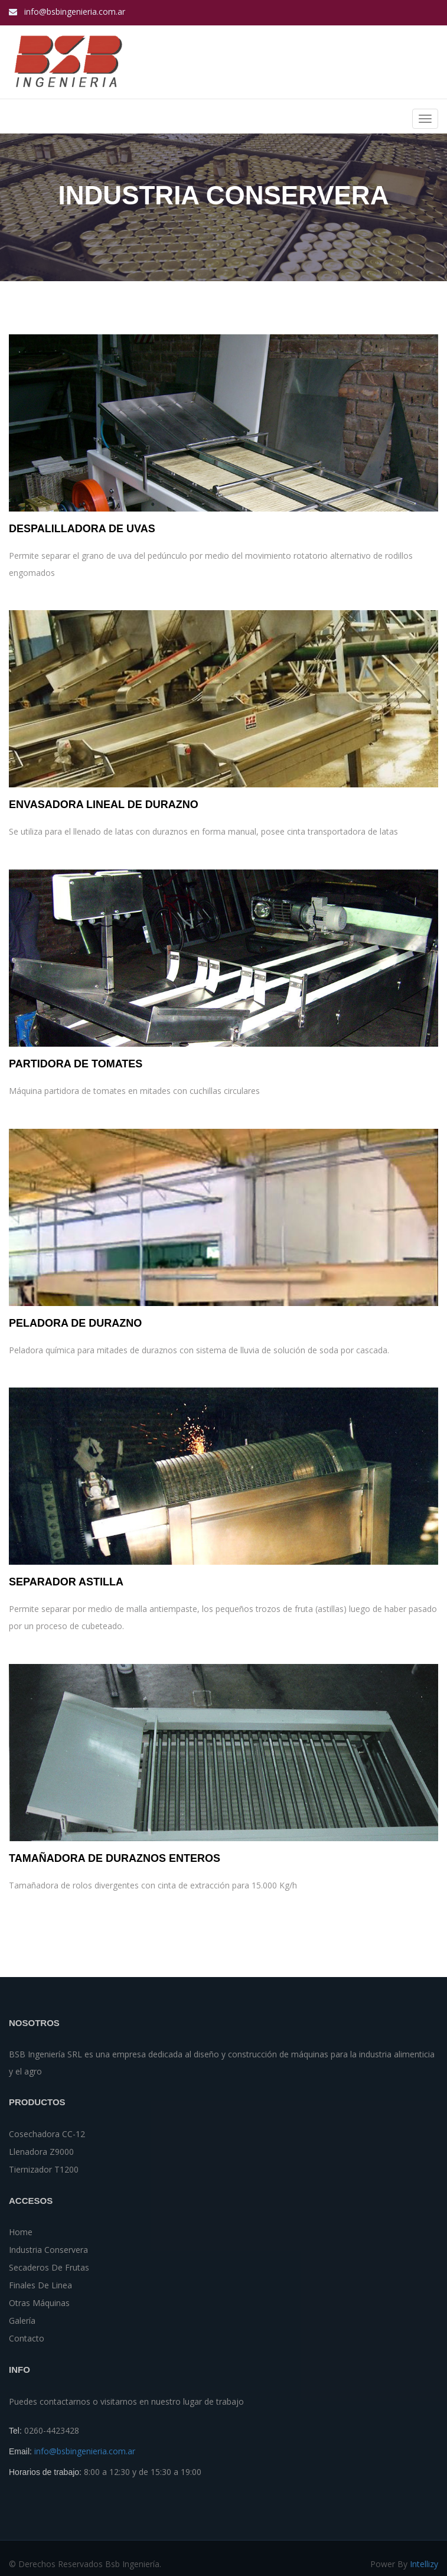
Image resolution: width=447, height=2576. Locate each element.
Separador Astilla (66, 1582)
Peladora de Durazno (75, 1323)
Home (20, 2232)
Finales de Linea (40, 2285)
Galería (22, 2320)
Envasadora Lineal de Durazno (103, 804)
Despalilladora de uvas (82, 529)
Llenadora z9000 (41, 2151)
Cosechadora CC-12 (47, 2133)
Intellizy (424, 2564)
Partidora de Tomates (75, 1063)
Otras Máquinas (39, 2302)
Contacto (26, 2338)
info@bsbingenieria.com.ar (74, 11)
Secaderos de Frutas (49, 2267)
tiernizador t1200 (44, 2169)
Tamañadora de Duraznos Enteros (114, 1858)
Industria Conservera (48, 2249)
